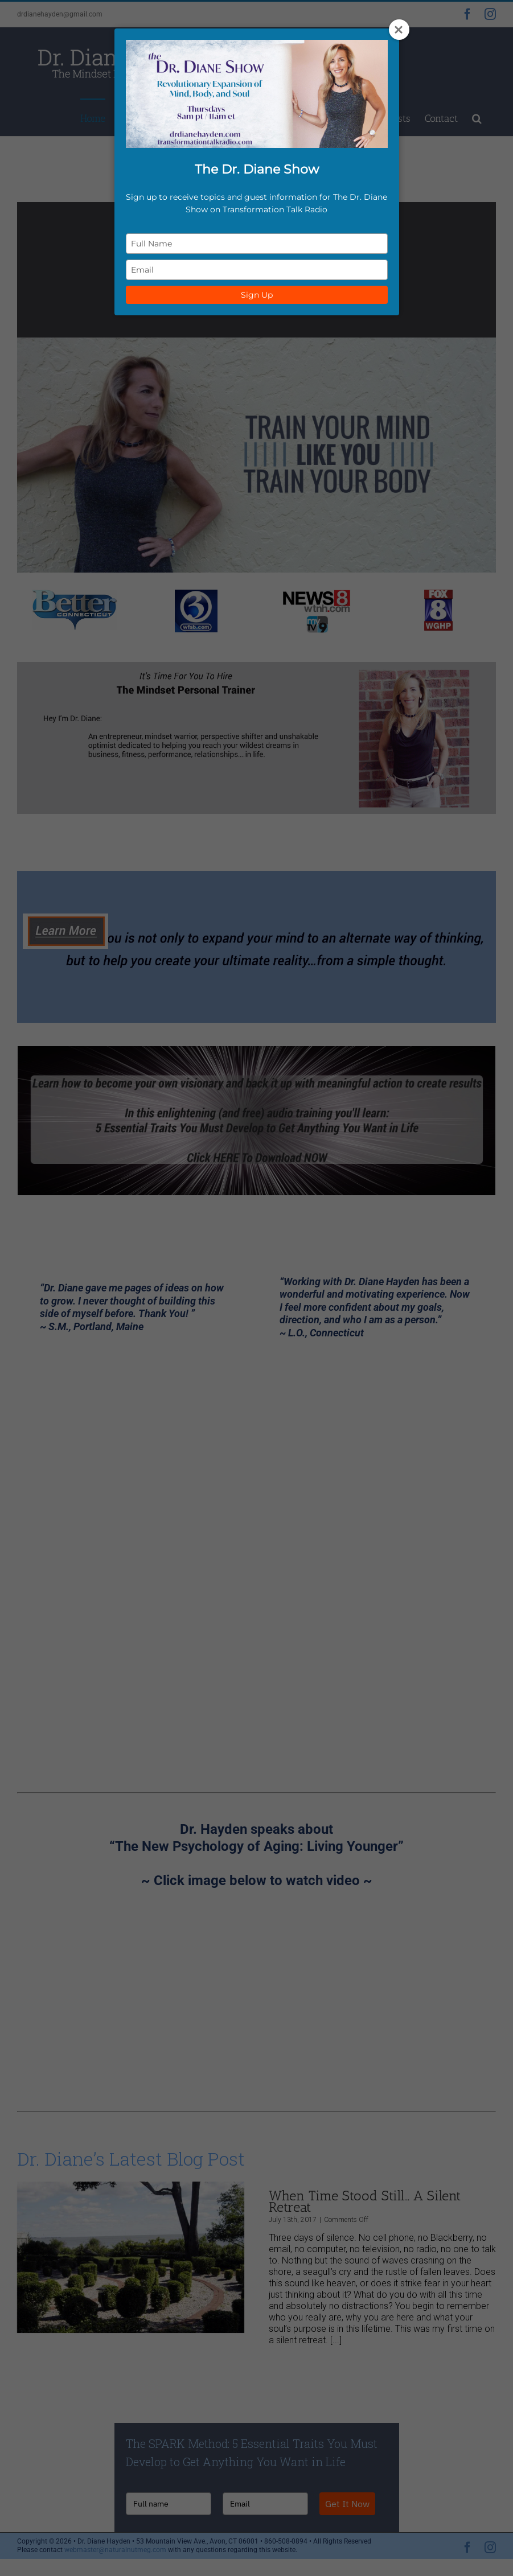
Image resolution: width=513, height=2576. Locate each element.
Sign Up (257, 295)
